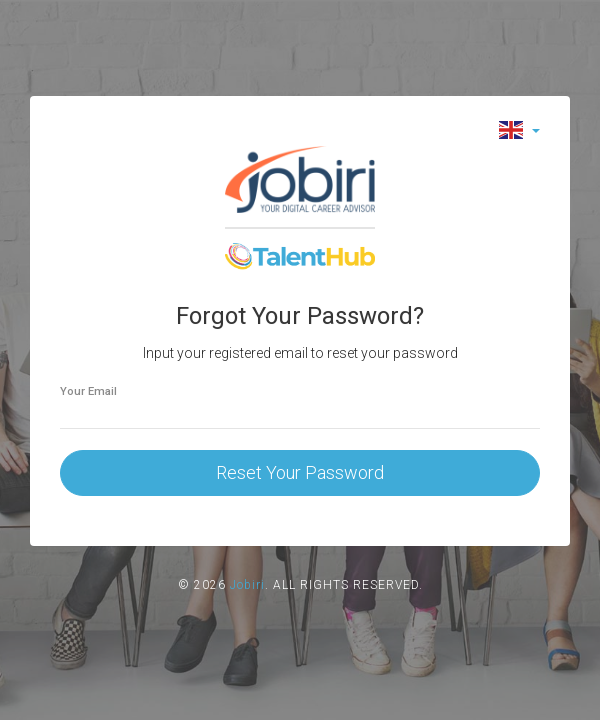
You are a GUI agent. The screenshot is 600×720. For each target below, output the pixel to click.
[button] (519, 129)
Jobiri (247, 585)
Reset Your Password (300, 472)
